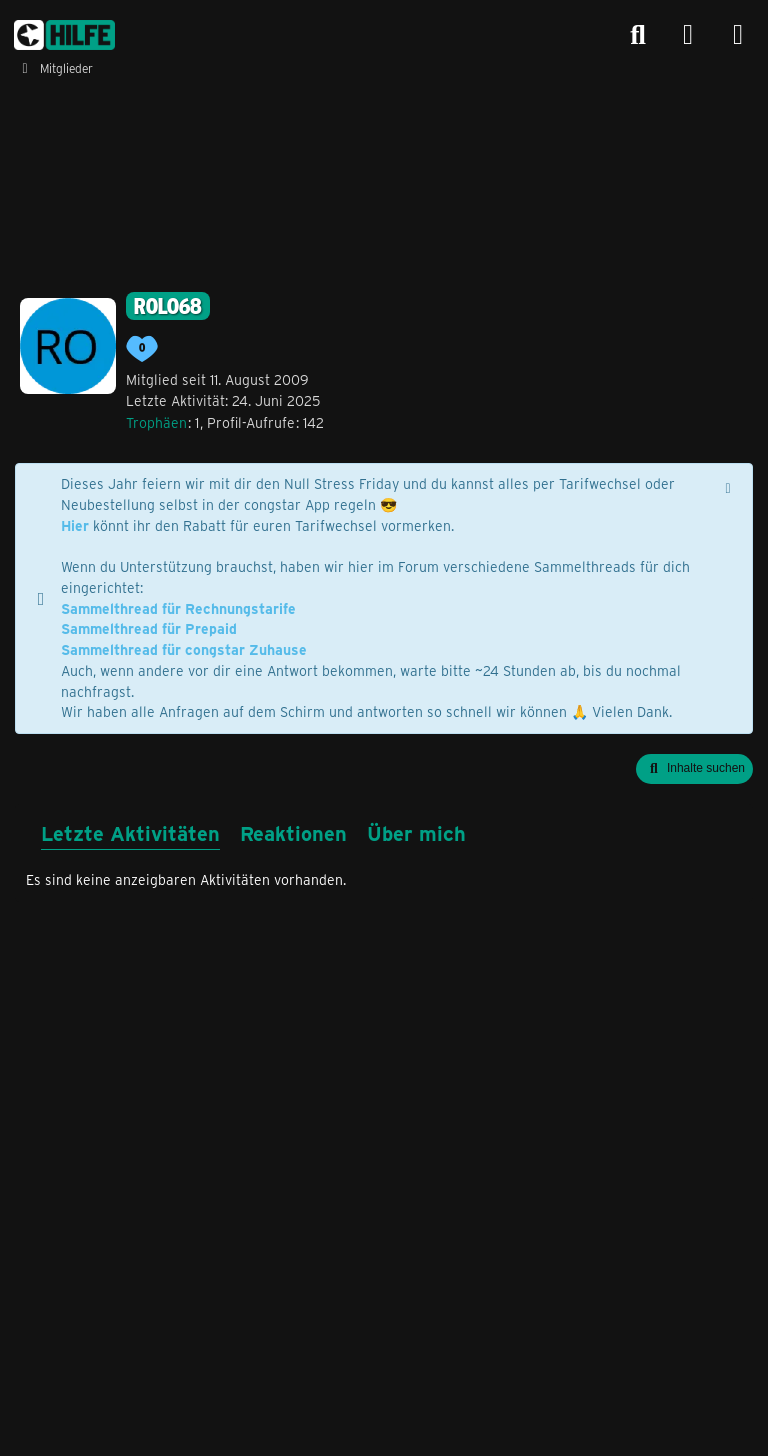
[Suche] (638, 35)
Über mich (416, 832)
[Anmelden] (688, 35)
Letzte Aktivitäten (130, 832)
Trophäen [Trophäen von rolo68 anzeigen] (156, 422)
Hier (75, 525)
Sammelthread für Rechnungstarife (178, 608)
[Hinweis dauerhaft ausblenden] (730, 486)
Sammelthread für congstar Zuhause (184, 649)
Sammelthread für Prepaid (149, 628)
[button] (694, 769)
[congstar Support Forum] (64, 35)
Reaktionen (293, 832)
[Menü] (738, 35)
